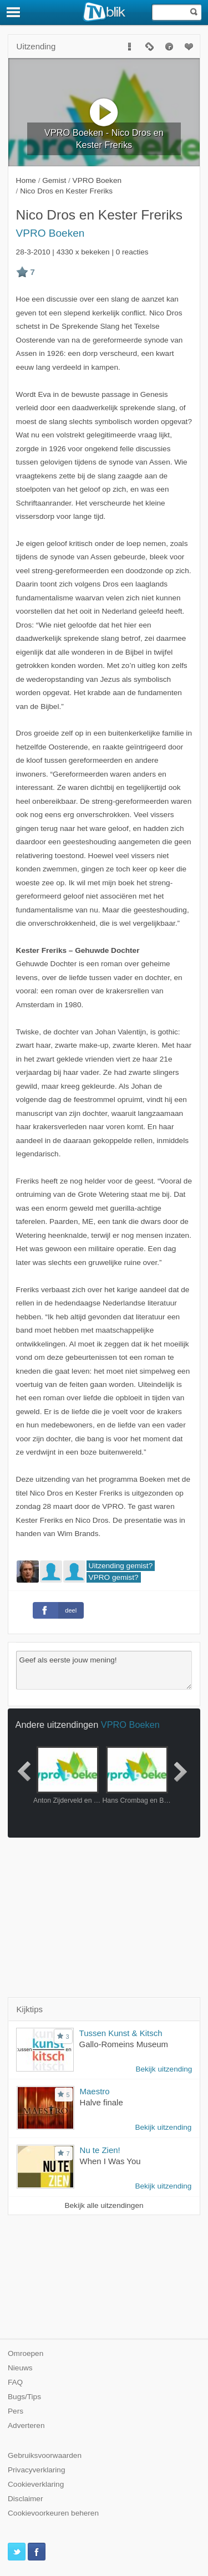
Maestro (95, 2091)
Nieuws (20, 2368)
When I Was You (110, 2161)
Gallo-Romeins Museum (123, 2044)
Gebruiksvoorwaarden (45, 2455)
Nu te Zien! (100, 2150)
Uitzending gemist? (121, 1566)
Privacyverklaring (36, 2470)
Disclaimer (25, 2499)
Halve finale (101, 2102)
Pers (15, 2411)
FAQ (15, 2382)
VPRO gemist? (114, 1577)
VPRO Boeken (50, 233)
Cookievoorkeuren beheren (53, 2513)
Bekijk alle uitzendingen (103, 2205)
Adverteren (26, 2425)
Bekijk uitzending (163, 2069)
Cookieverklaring (36, 2484)
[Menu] (14, 12)
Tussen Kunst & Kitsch (121, 2033)
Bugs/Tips (24, 2397)
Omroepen (25, 2353)
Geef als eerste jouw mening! (104, 1670)
